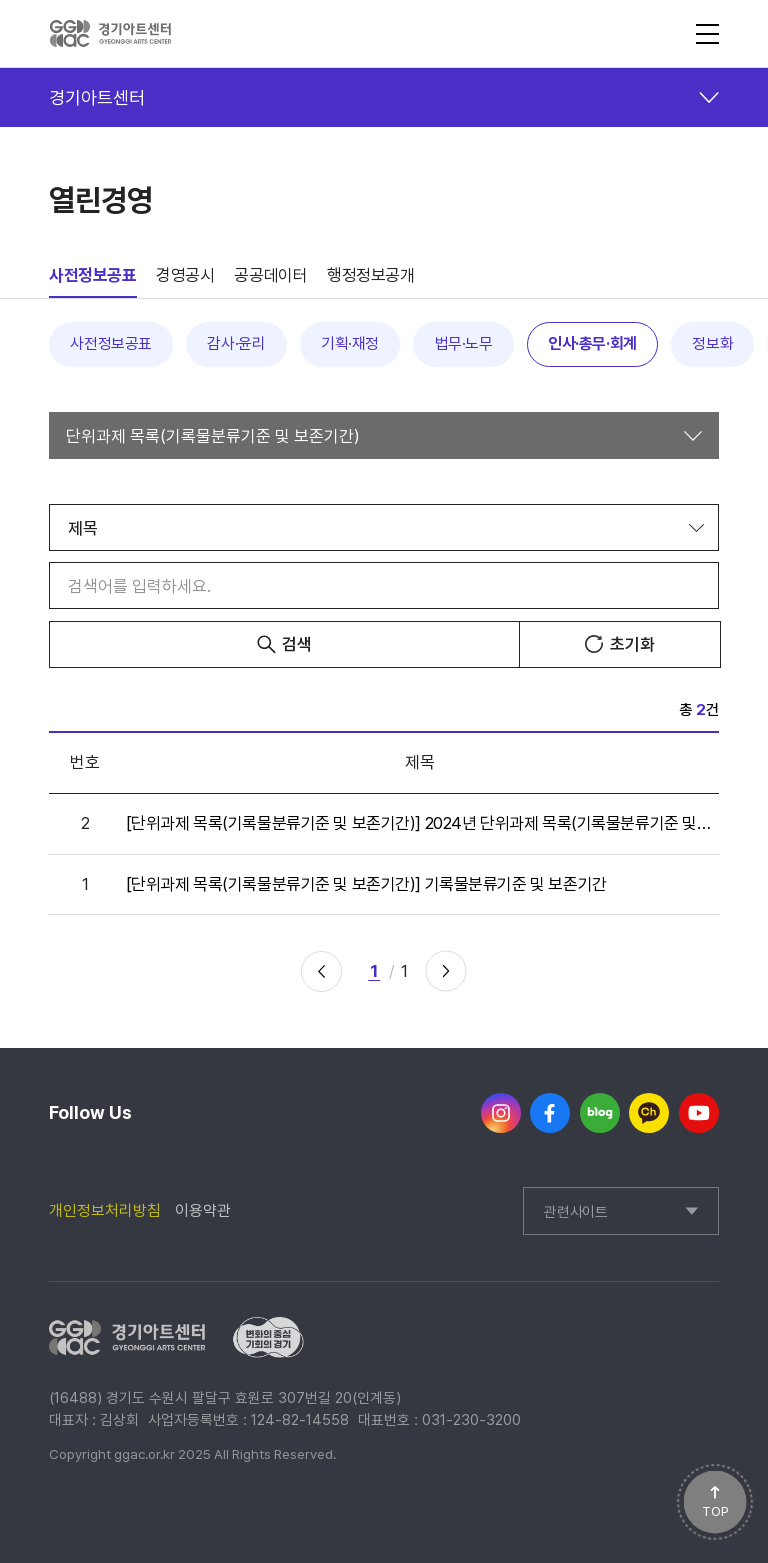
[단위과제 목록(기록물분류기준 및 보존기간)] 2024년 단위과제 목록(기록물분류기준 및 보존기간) (420, 823)
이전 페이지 (321, 971)
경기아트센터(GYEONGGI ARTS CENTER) (110, 34)
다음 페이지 (446, 971)
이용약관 (203, 1210)
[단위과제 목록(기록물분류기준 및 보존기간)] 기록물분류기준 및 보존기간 (366, 884)
